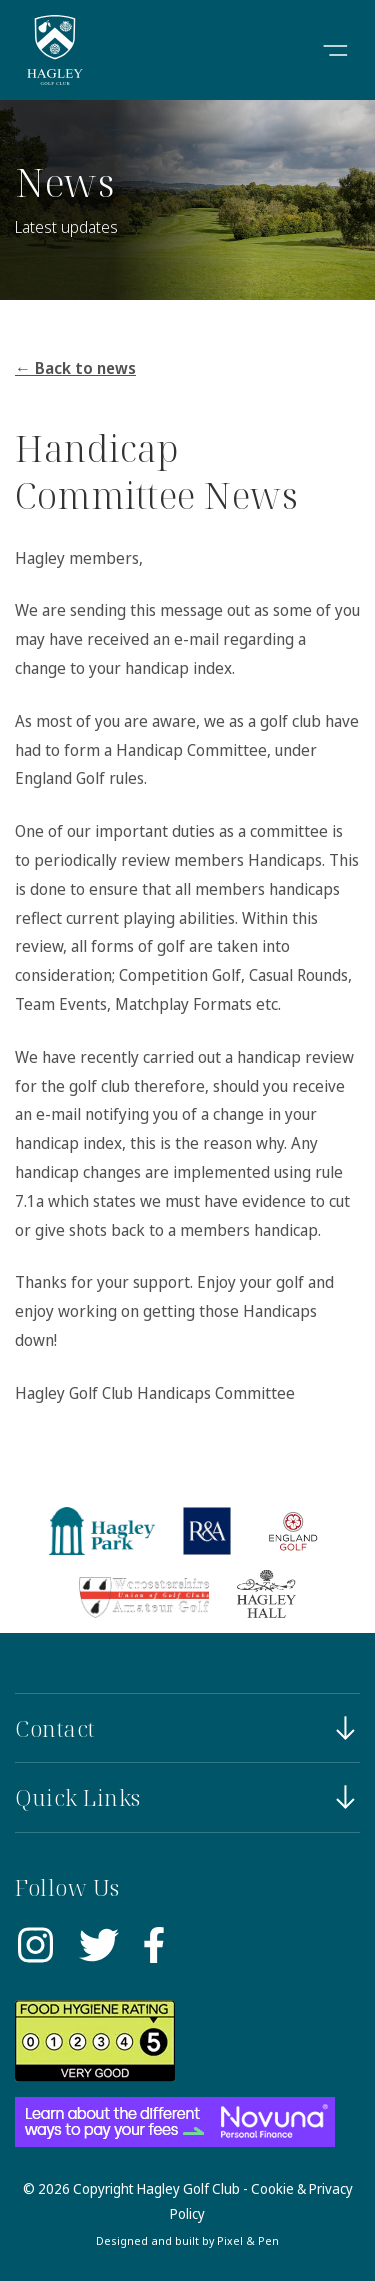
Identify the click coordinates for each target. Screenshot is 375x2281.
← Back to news (75, 368)
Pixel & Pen (248, 2240)
